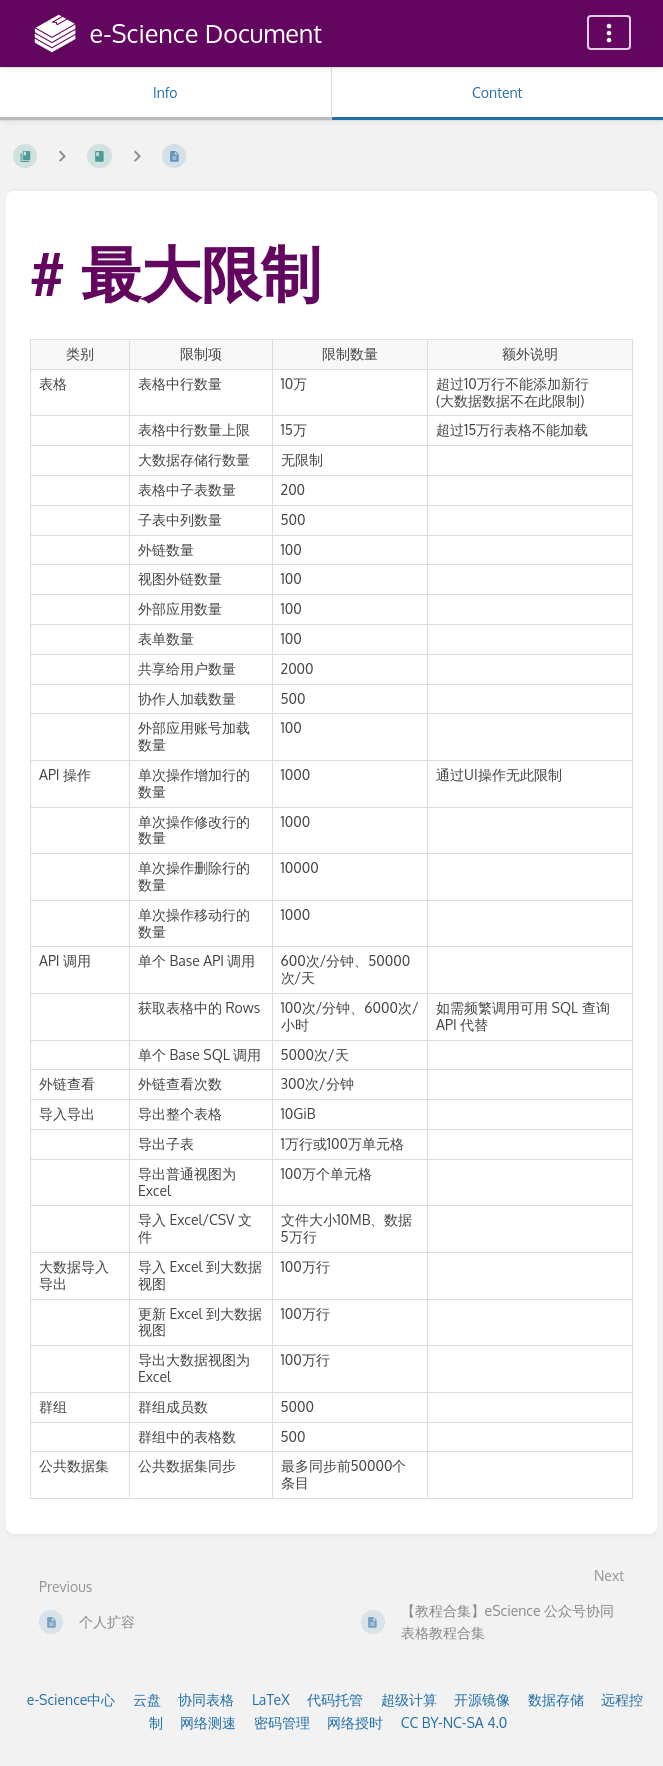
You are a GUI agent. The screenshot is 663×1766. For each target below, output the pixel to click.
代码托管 (335, 1699)
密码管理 (282, 1722)
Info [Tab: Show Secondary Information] (165, 92)
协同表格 (206, 1699)
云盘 (147, 1699)
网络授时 (355, 1722)
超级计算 (409, 1699)
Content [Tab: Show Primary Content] (497, 92)
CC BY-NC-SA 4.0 (454, 1722)
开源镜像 (482, 1699)
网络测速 (208, 1722)
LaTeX (271, 1699)
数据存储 (556, 1699)
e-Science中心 (71, 1699)
